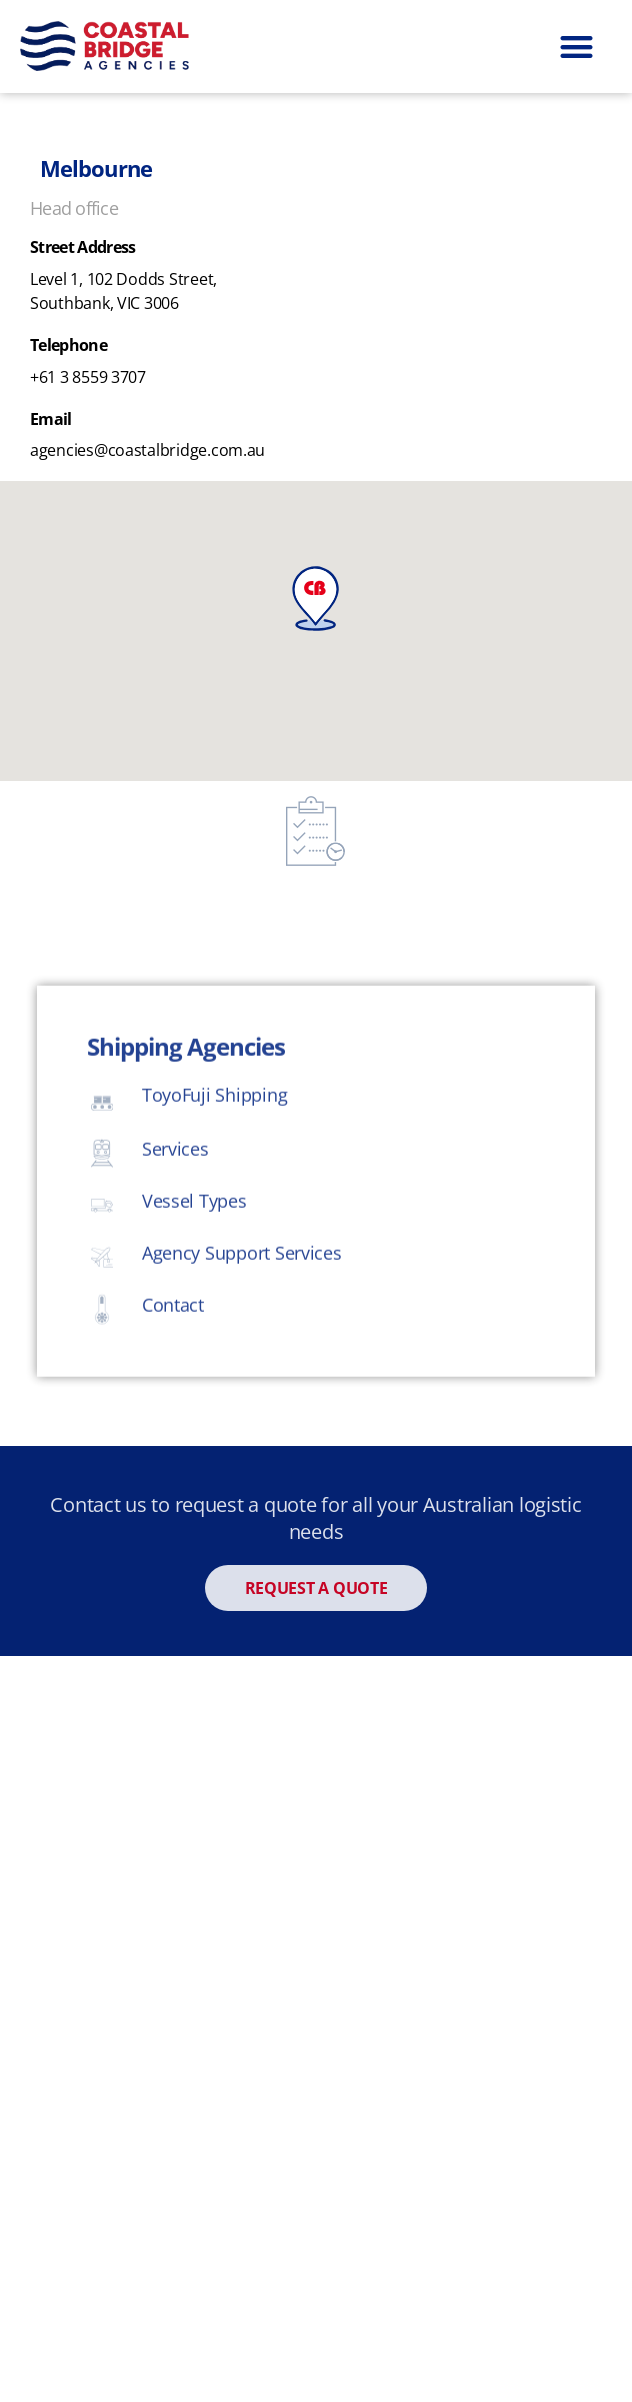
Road (68, 1938)
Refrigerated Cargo (129, 2068)
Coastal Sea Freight (131, 1808)
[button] (576, 46)
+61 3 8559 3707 (88, 377)
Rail (63, 1873)
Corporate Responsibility (316, 2342)
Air (59, 2003)
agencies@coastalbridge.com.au (147, 450)
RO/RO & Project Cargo (145, 2133)
